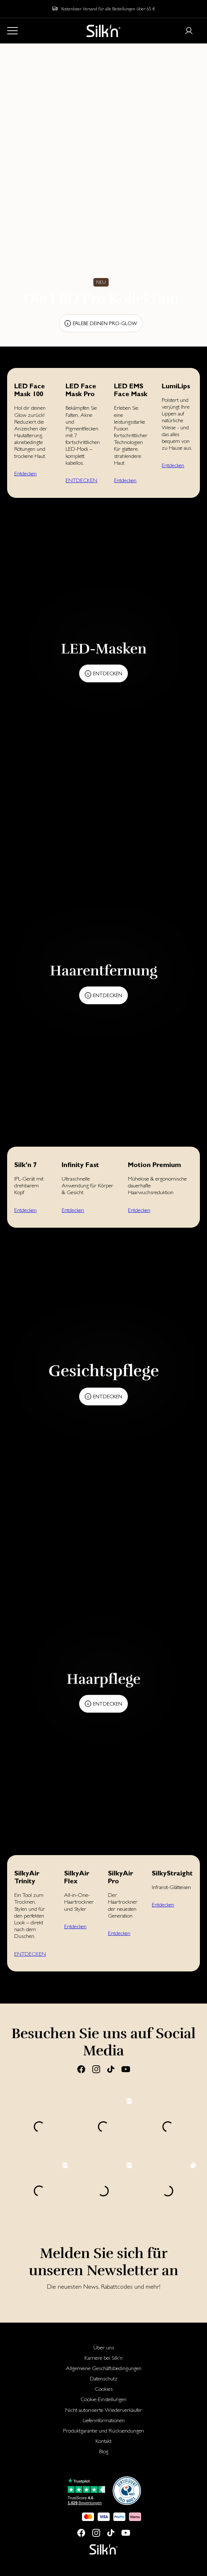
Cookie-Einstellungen (103, 2399)
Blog (103, 2451)
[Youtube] (125, 2069)
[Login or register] (189, 30)
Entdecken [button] (25, 473)
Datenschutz (104, 2378)
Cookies (104, 2388)
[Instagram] (96, 2069)
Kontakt (103, 2441)
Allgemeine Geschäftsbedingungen (103, 2368)
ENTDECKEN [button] (81, 480)
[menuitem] (103, 2347)
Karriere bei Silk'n (103, 2357)
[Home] (103, 30)
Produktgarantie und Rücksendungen (103, 2430)
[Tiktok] (110, 2069)
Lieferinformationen (104, 2420)
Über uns (103, 2347)
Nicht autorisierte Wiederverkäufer (103, 2409)
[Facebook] (81, 2069)
